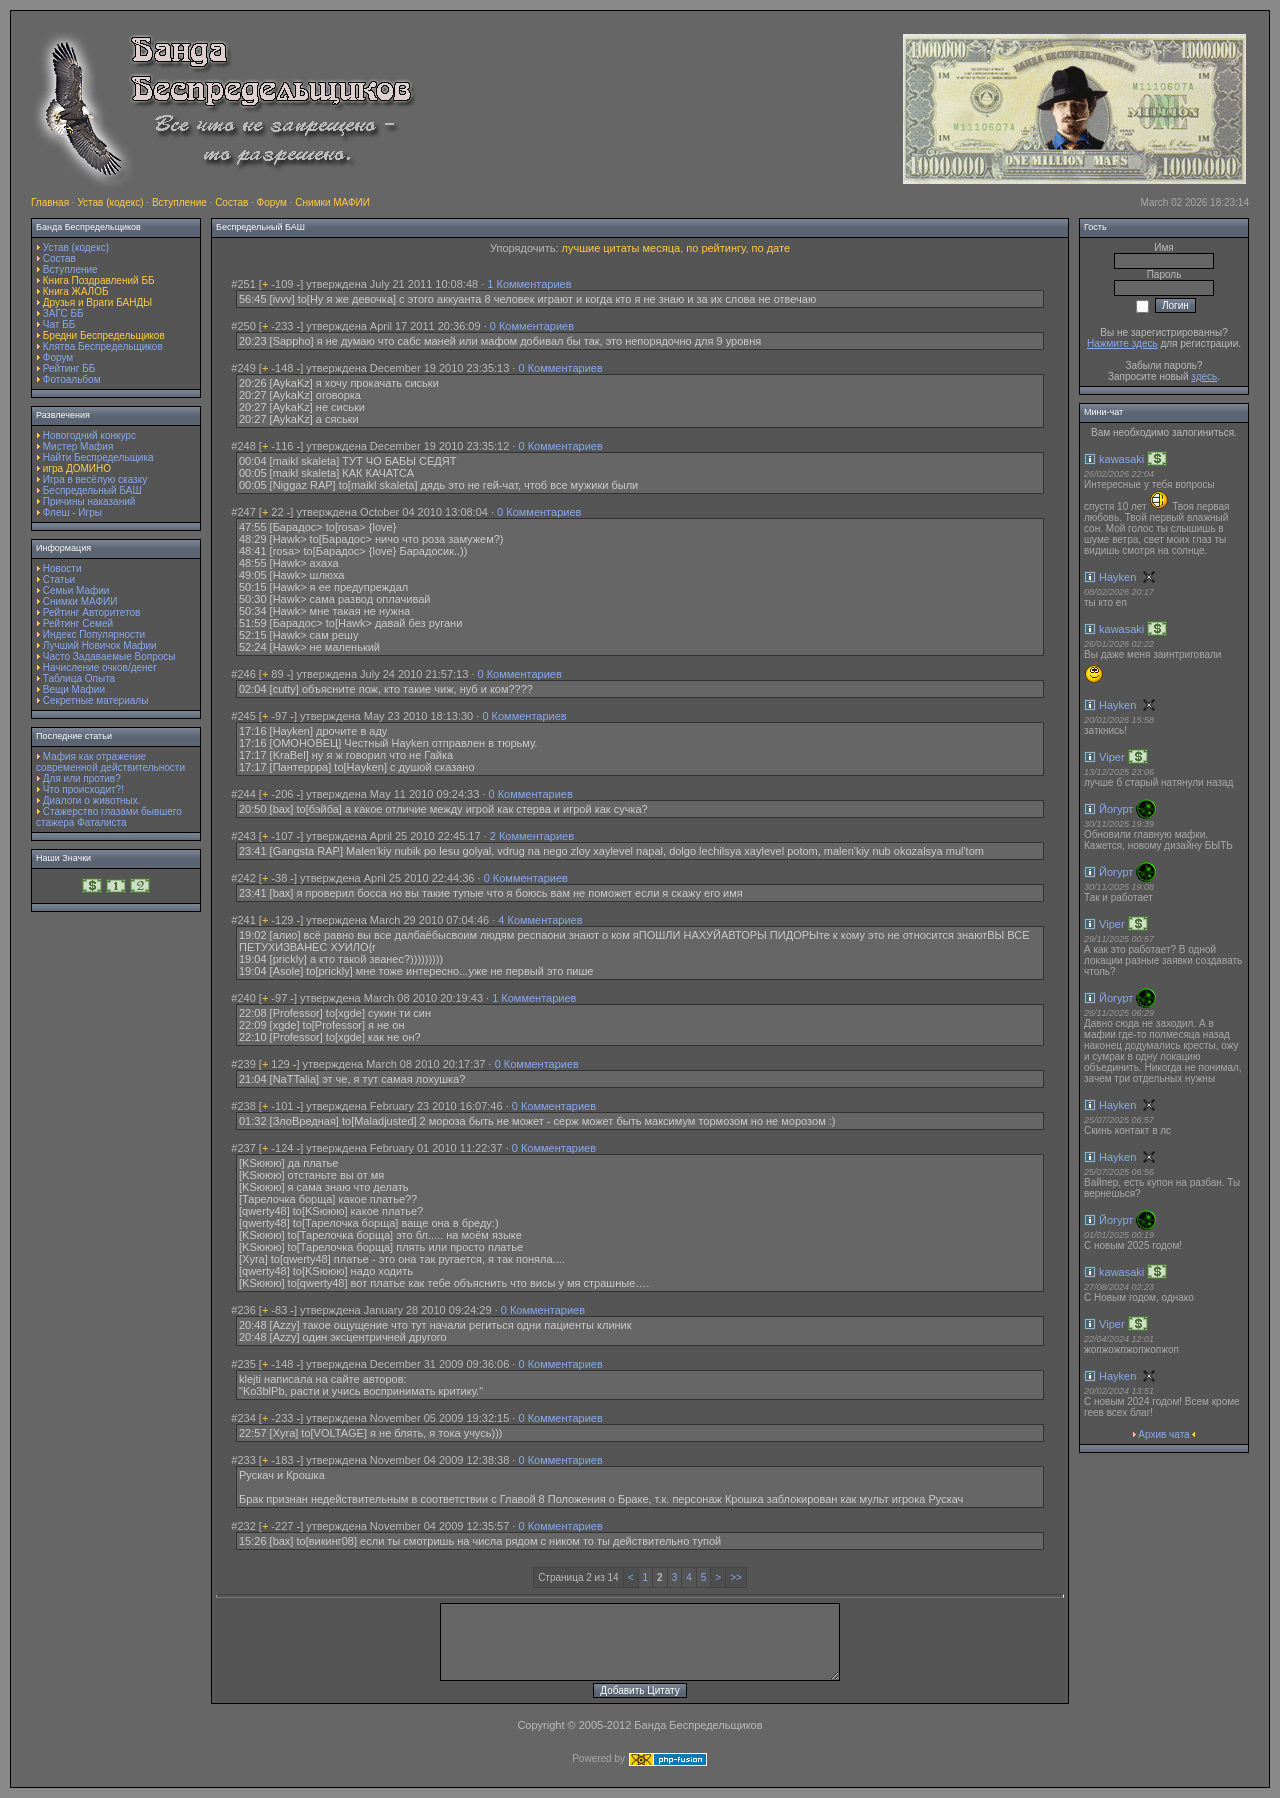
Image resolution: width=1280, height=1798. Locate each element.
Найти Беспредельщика (98, 457)
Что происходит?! (83, 789)
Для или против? (82, 778)
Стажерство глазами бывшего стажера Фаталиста (109, 817)
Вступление (179, 202)
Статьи (59, 579)
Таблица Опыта (79, 678)
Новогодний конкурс (89, 435)
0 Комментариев (532, 326)
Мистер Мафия (78, 446)
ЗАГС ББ (63, 313)
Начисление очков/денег (100, 667)
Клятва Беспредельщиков (103, 346)
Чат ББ (59, 324)
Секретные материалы (96, 700)
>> (736, 1577)
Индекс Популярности (94, 634)
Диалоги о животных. (92, 800)
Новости (62, 568)
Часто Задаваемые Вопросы (109, 656)
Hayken (1117, 577)
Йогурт (1116, 809)
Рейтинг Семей (78, 623)
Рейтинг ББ (69, 368)
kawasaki (1121, 459)
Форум (272, 202)
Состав (231, 202)
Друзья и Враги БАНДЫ (97, 302)
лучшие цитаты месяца (621, 248)
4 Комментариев (540, 920)
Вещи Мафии (74, 689)
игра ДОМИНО (77, 468)
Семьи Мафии (76, 590)
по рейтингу (715, 248)
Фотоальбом (72, 379)
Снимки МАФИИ (332, 202)
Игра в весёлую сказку (95, 479)
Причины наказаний (89, 501)
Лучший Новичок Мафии (100, 645)
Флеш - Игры (72, 512)
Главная (50, 202)
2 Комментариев (532, 836)
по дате (771, 248)
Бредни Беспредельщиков (104, 335)
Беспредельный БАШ (92, 490)
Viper (1111, 757)
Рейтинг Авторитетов (91, 612)
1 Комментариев (529, 284)
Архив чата (1163, 1434)
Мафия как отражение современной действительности (110, 762)
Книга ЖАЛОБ (76, 291)
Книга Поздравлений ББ (99, 280)
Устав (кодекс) (110, 202)
